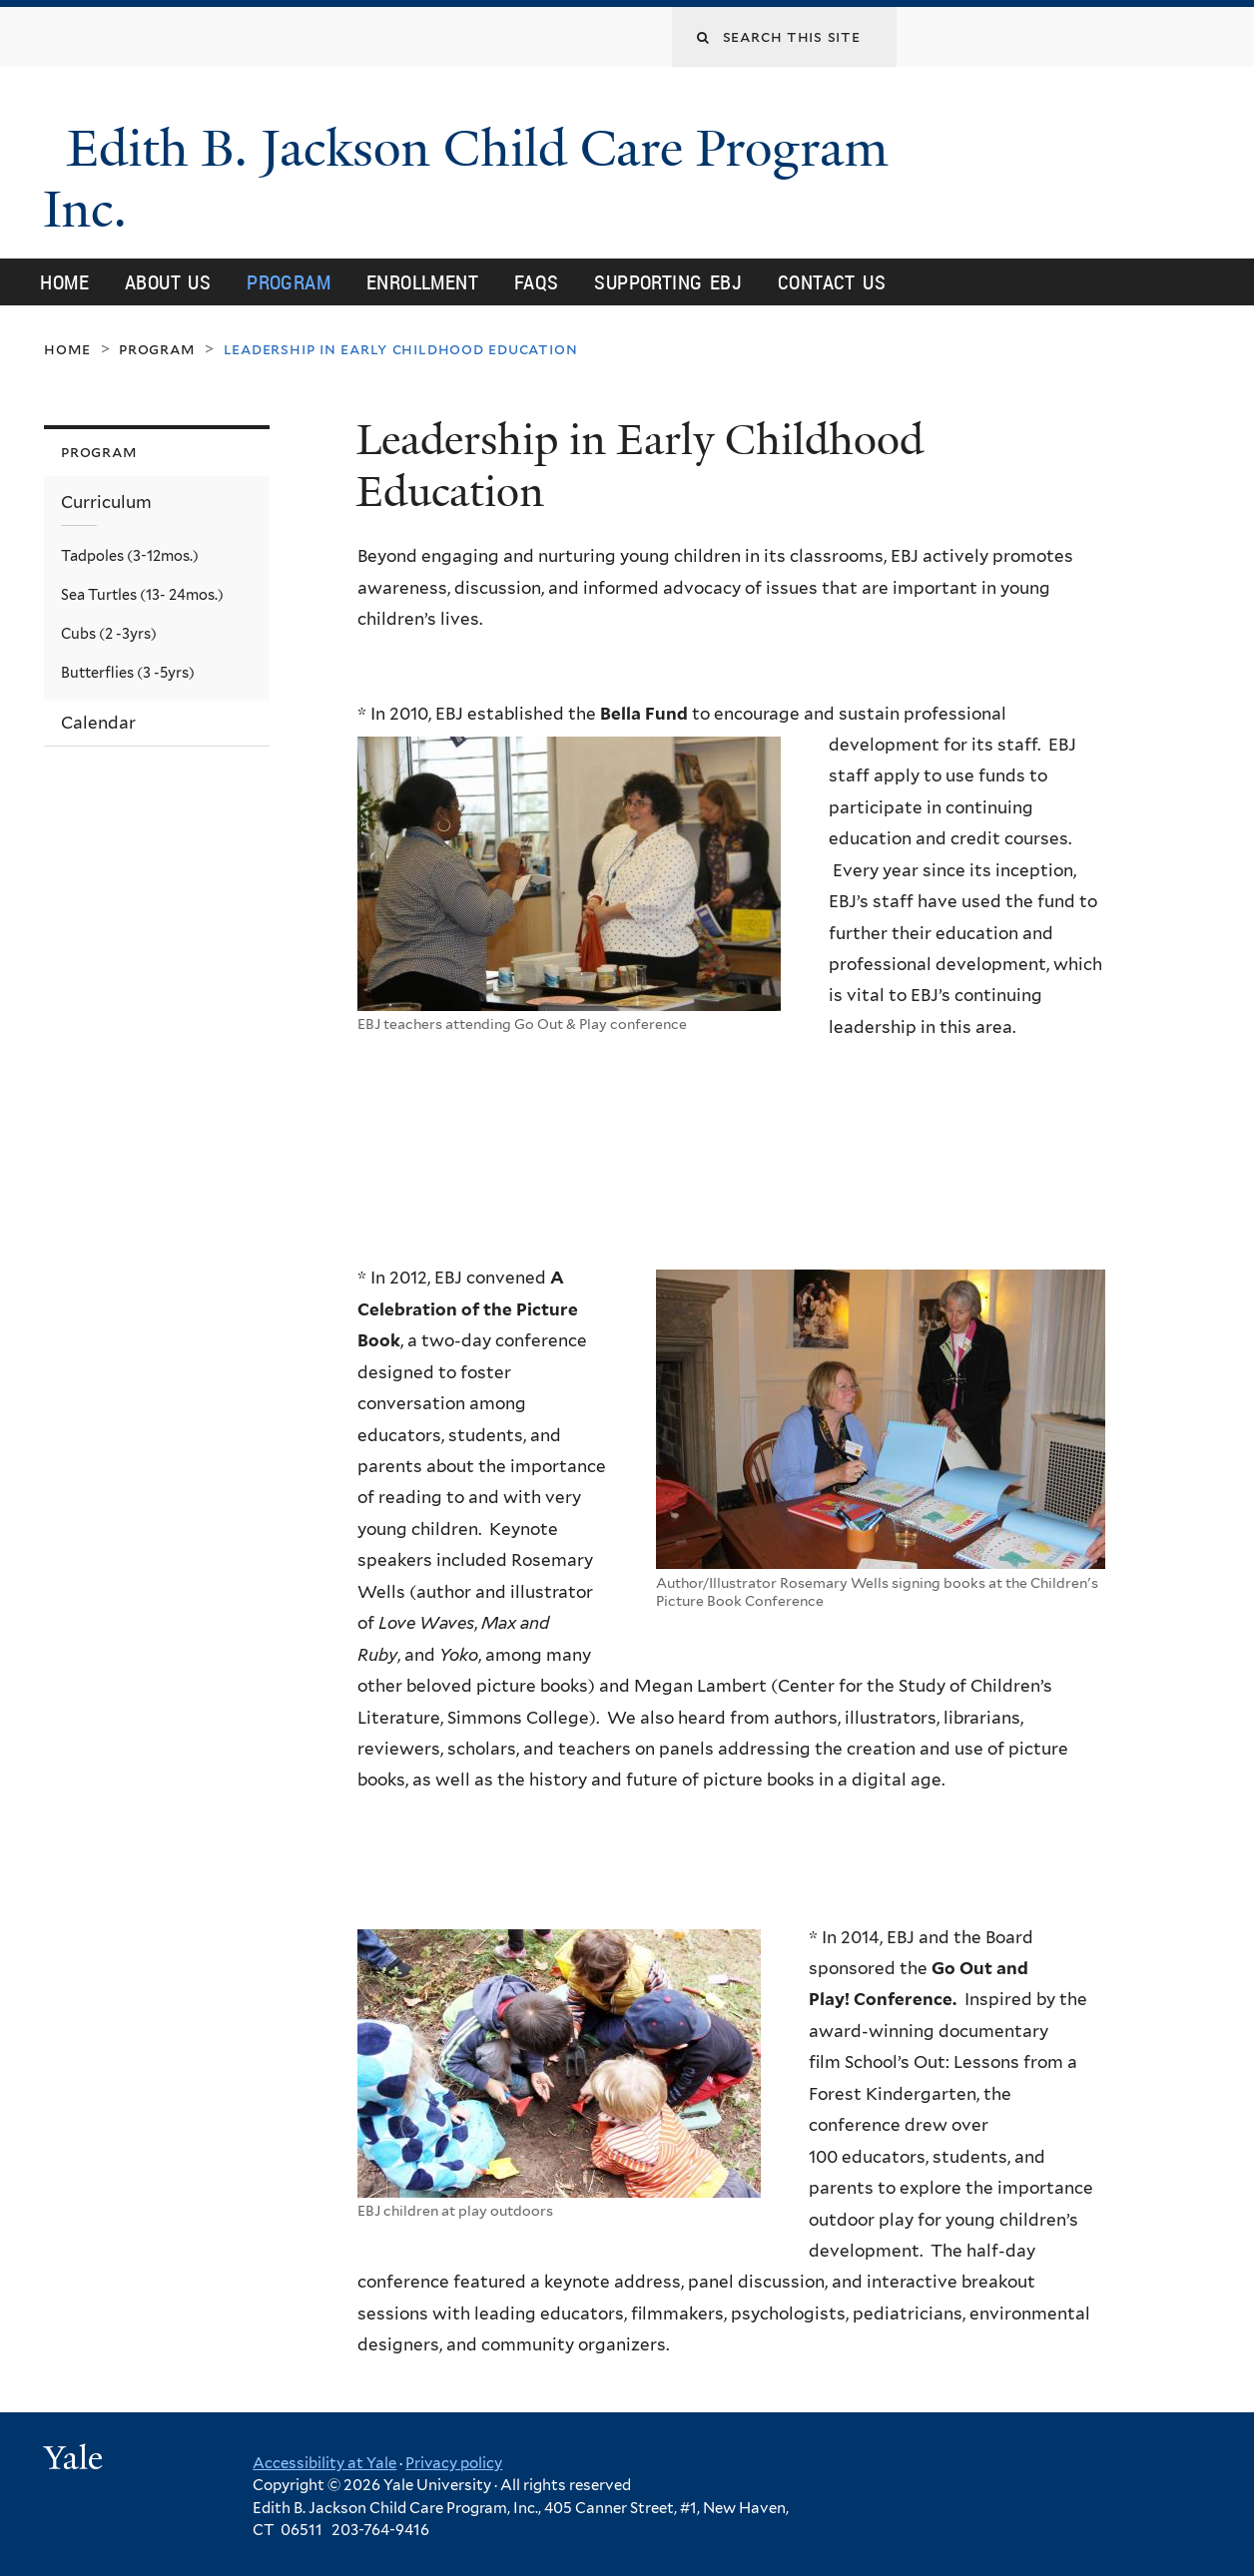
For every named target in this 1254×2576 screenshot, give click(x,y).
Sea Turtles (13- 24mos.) (142, 594)
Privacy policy (453, 2463)
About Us (168, 281)
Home (64, 281)
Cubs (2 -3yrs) (109, 633)
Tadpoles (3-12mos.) (130, 555)
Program (288, 281)
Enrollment (422, 281)
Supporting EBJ (668, 281)
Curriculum (106, 502)
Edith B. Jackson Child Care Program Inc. (466, 179)
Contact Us (832, 281)
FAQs (536, 281)
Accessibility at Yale (324, 2463)
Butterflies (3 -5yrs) (128, 672)
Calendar (98, 723)
